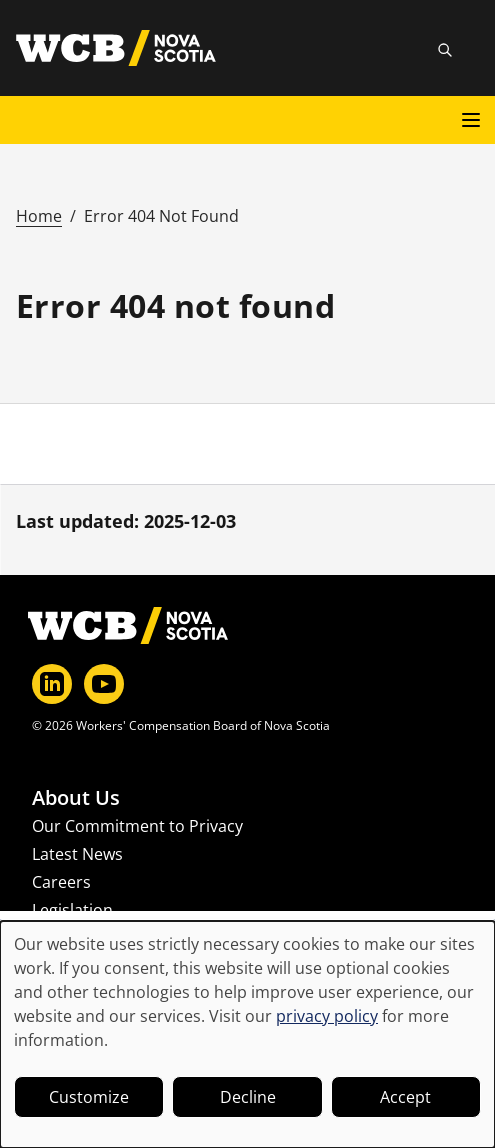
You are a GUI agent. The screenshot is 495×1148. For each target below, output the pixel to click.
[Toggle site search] (445, 50)
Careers (61, 882)
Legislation (72, 910)
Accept (405, 1097)
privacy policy (327, 1016)
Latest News (77, 854)
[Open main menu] (471, 120)
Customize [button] (89, 1097)
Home (39, 216)
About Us (76, 798)
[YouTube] (104, 684)
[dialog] (247, 1034)
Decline (248, 1097)
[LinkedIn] (52, 684)
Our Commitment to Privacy (137, 826)
